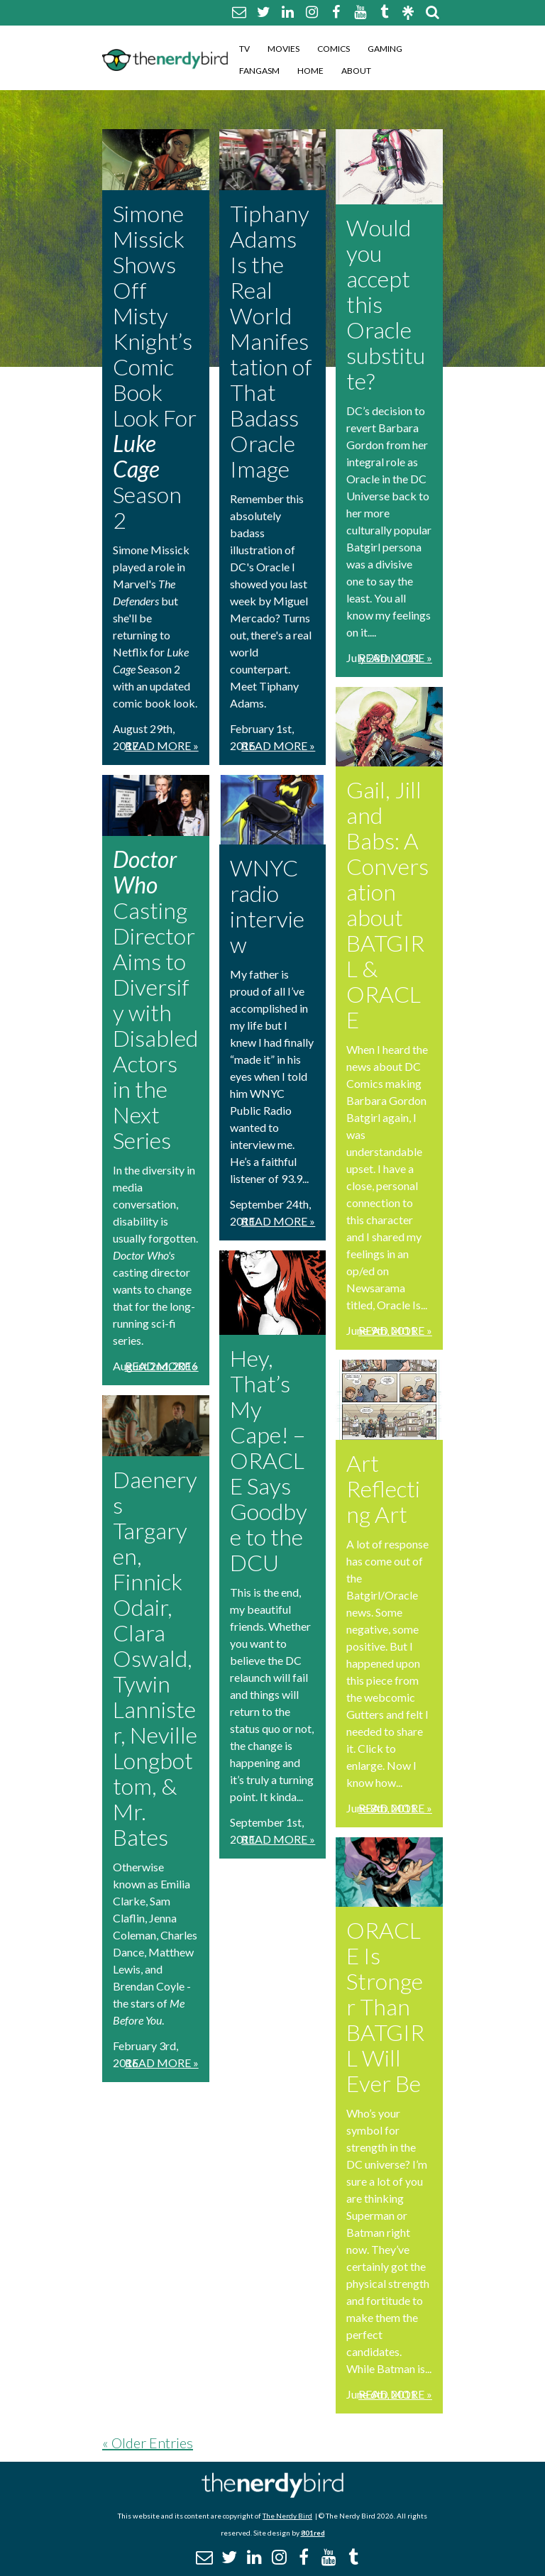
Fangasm (259, 70)
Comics (333, 48)
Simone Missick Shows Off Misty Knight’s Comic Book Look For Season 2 (155, 366)
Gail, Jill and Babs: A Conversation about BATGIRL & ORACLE (387, 904)
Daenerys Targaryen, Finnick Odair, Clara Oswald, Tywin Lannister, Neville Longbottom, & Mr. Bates (155, 1658)
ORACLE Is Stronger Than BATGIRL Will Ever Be (385, 2006)
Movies (283, 48)
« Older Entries (147, 2442)
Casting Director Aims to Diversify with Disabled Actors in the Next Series (155, 999)
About (356, 70)
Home (310, 70)
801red (313, 2532)
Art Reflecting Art (383, 1488)
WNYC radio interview (267, 906)
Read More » (162, 745)
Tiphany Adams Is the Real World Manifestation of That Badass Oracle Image (271, 341)
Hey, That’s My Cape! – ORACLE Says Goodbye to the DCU (268, 1460)
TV (244, 48)
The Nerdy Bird (287, 2515)
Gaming (385, 48)
